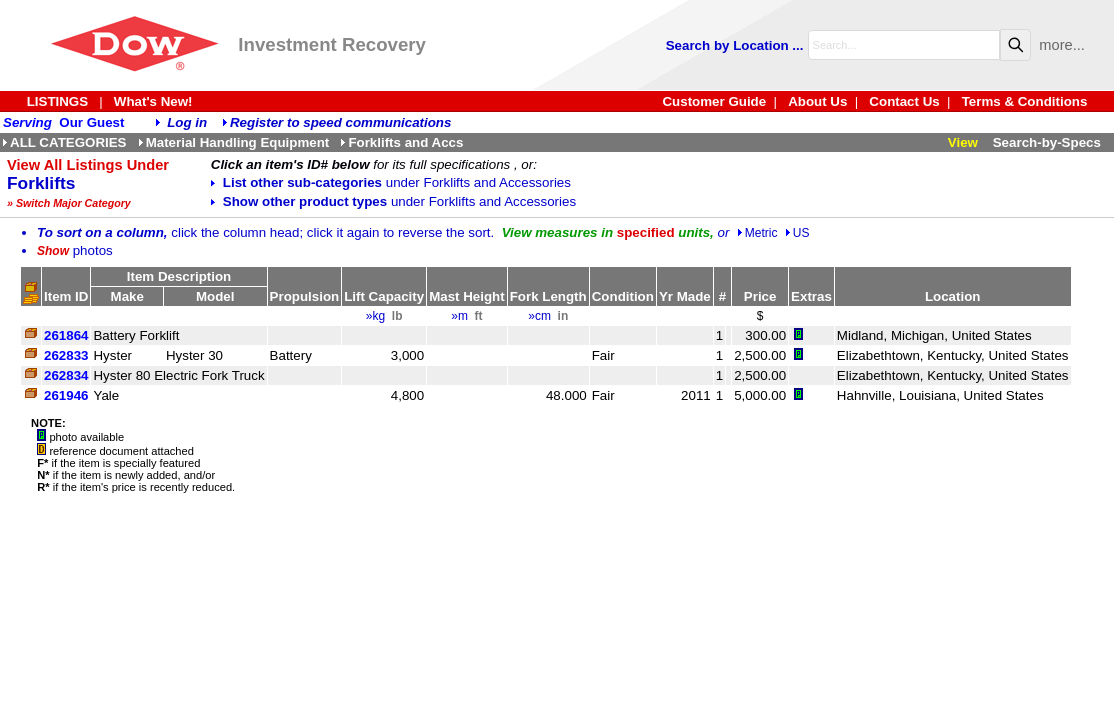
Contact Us (904, 101)
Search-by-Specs (1047, 142)
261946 (66, 395)
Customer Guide (714, 101)
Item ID (66, 296)
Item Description (179, 276)
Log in (187, 122)
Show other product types (393, 201)
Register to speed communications (340, 122)
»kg (375, 316)
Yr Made (685, 296)
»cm (539, 316)
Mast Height (467, 296)
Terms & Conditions (1025, 101)
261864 (66, 335)
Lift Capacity (384, 296)
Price (760, 296)
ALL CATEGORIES (64, 142)
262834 (66, 375)
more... (1062, 45)
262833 (66, 355)
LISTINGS (57, 101)
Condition (623, 296)
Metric (757, 233)
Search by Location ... (735, 45)
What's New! (153, 101)
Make (127, 296)
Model (215, 296)
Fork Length (548, 296)
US (797, 233)
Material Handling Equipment (234, 142)
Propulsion (305, 296)
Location (953, 296)
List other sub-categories (391, 182)
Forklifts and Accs (401, 142)
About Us (817, 101)
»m (459, 316)
